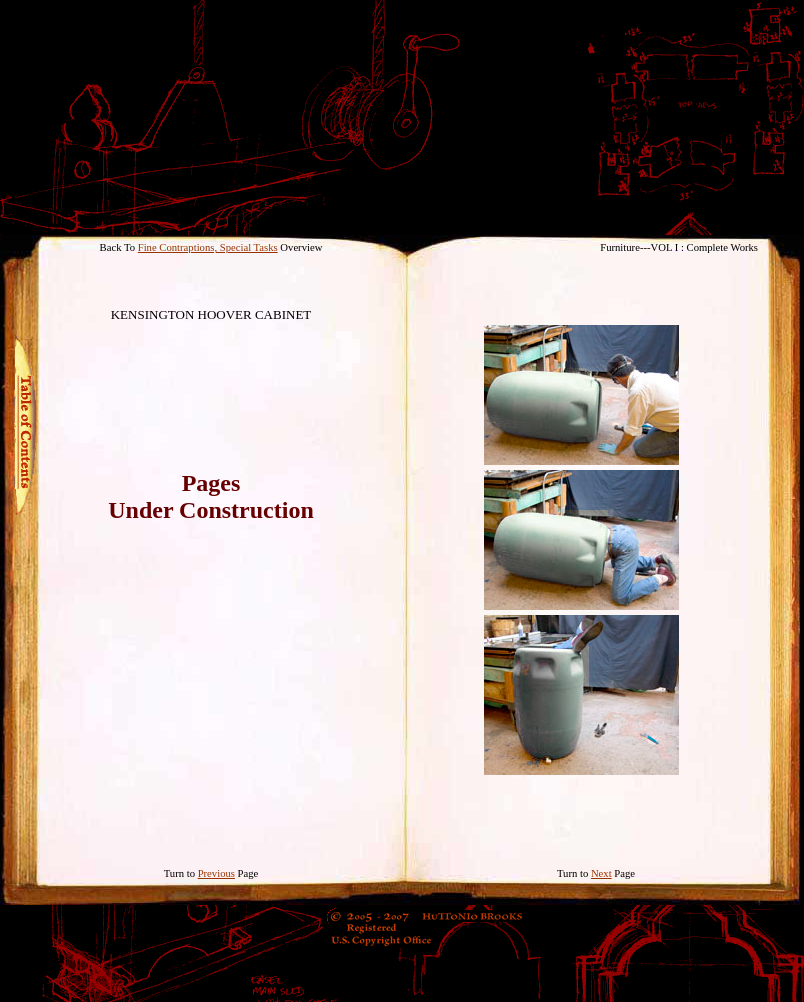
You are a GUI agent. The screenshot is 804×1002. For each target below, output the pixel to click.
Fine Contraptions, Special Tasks (208, 247)
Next (601, 873)
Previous (216, 873)
